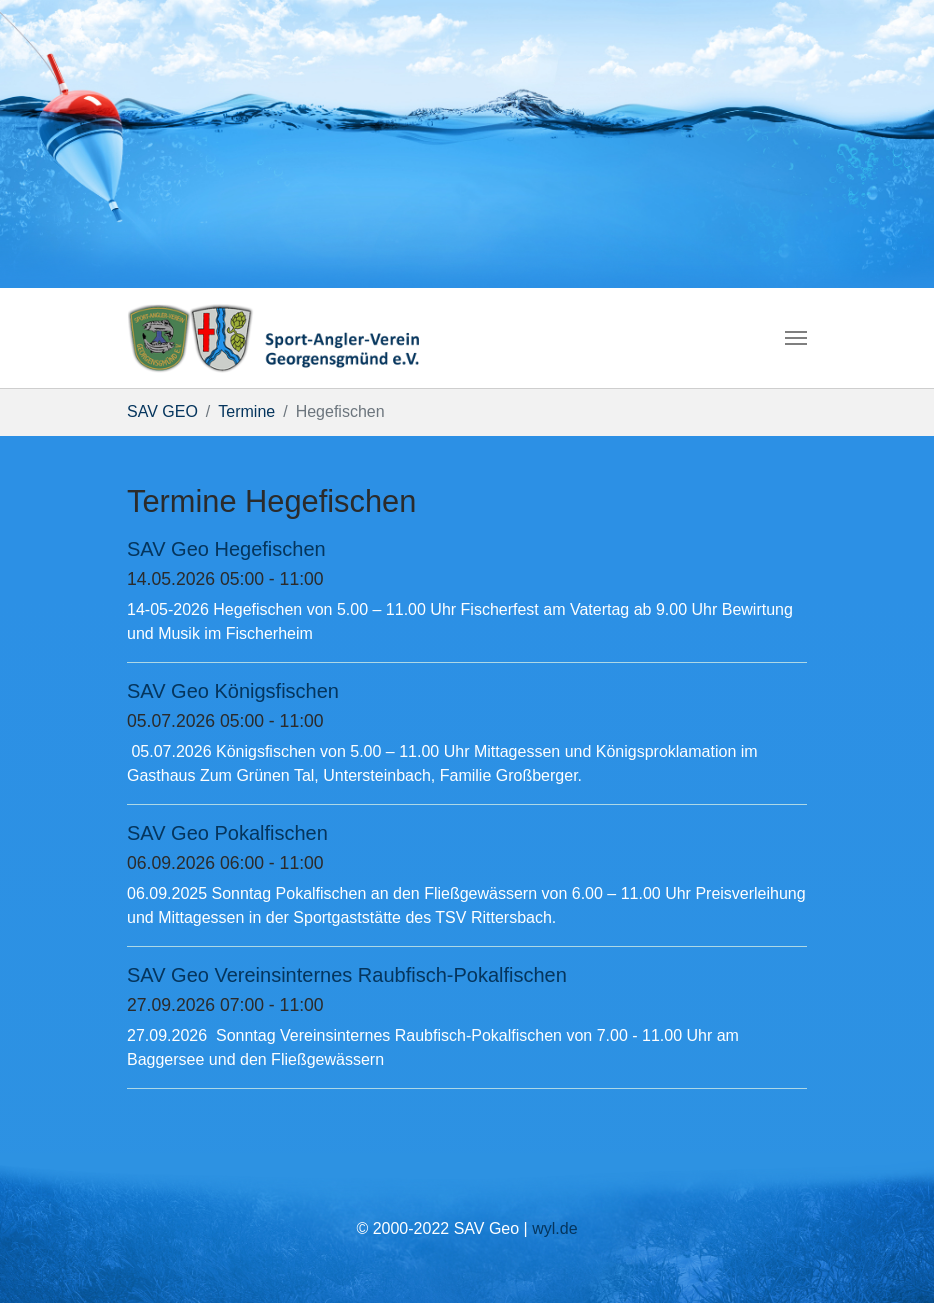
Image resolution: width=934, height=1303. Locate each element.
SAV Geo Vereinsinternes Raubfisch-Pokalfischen (347, 975)
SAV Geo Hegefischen (226, 549)
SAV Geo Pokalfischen (227, 833)
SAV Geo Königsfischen (233, 691)
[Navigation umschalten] (796, 338)
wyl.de (554, 1228)
